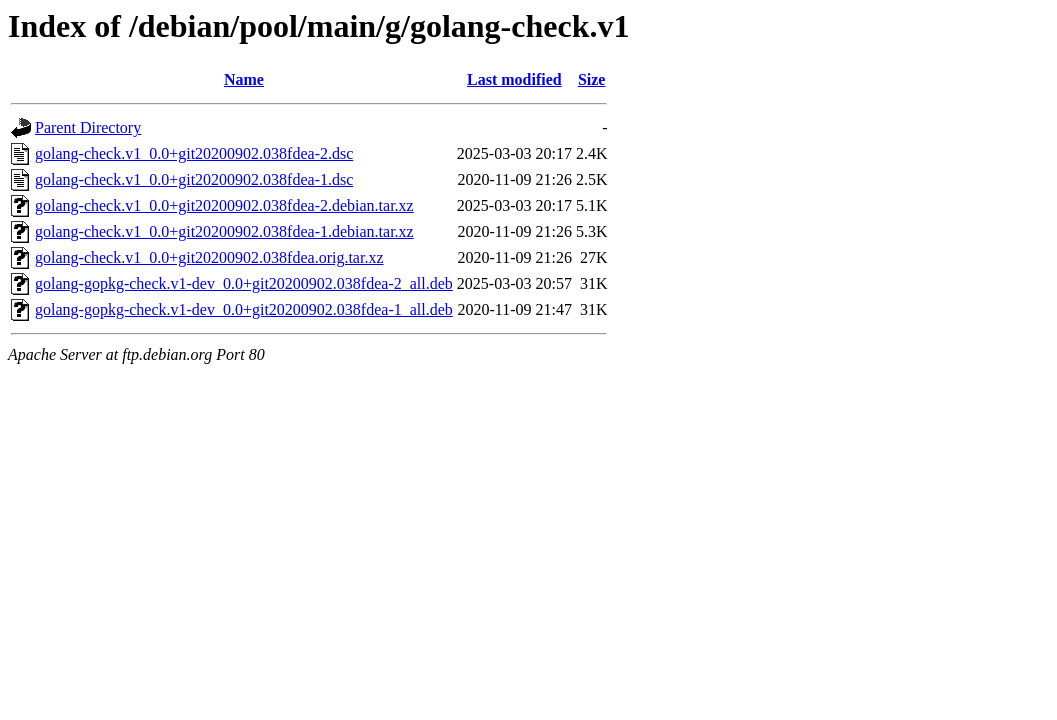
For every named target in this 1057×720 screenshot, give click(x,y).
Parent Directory (88, 127)
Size (592, 79)
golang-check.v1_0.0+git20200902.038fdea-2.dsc (194, 153)
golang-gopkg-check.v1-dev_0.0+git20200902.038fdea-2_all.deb (244, 283)
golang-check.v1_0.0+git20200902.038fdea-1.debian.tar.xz (224, 231)
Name (244, 79)
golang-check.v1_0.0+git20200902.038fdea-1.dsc (194, 179)
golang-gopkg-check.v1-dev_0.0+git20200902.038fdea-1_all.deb (244, 309)
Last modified (514, 79)
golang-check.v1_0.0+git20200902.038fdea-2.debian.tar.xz (224, 205)
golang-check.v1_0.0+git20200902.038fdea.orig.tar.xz (209, 257)
